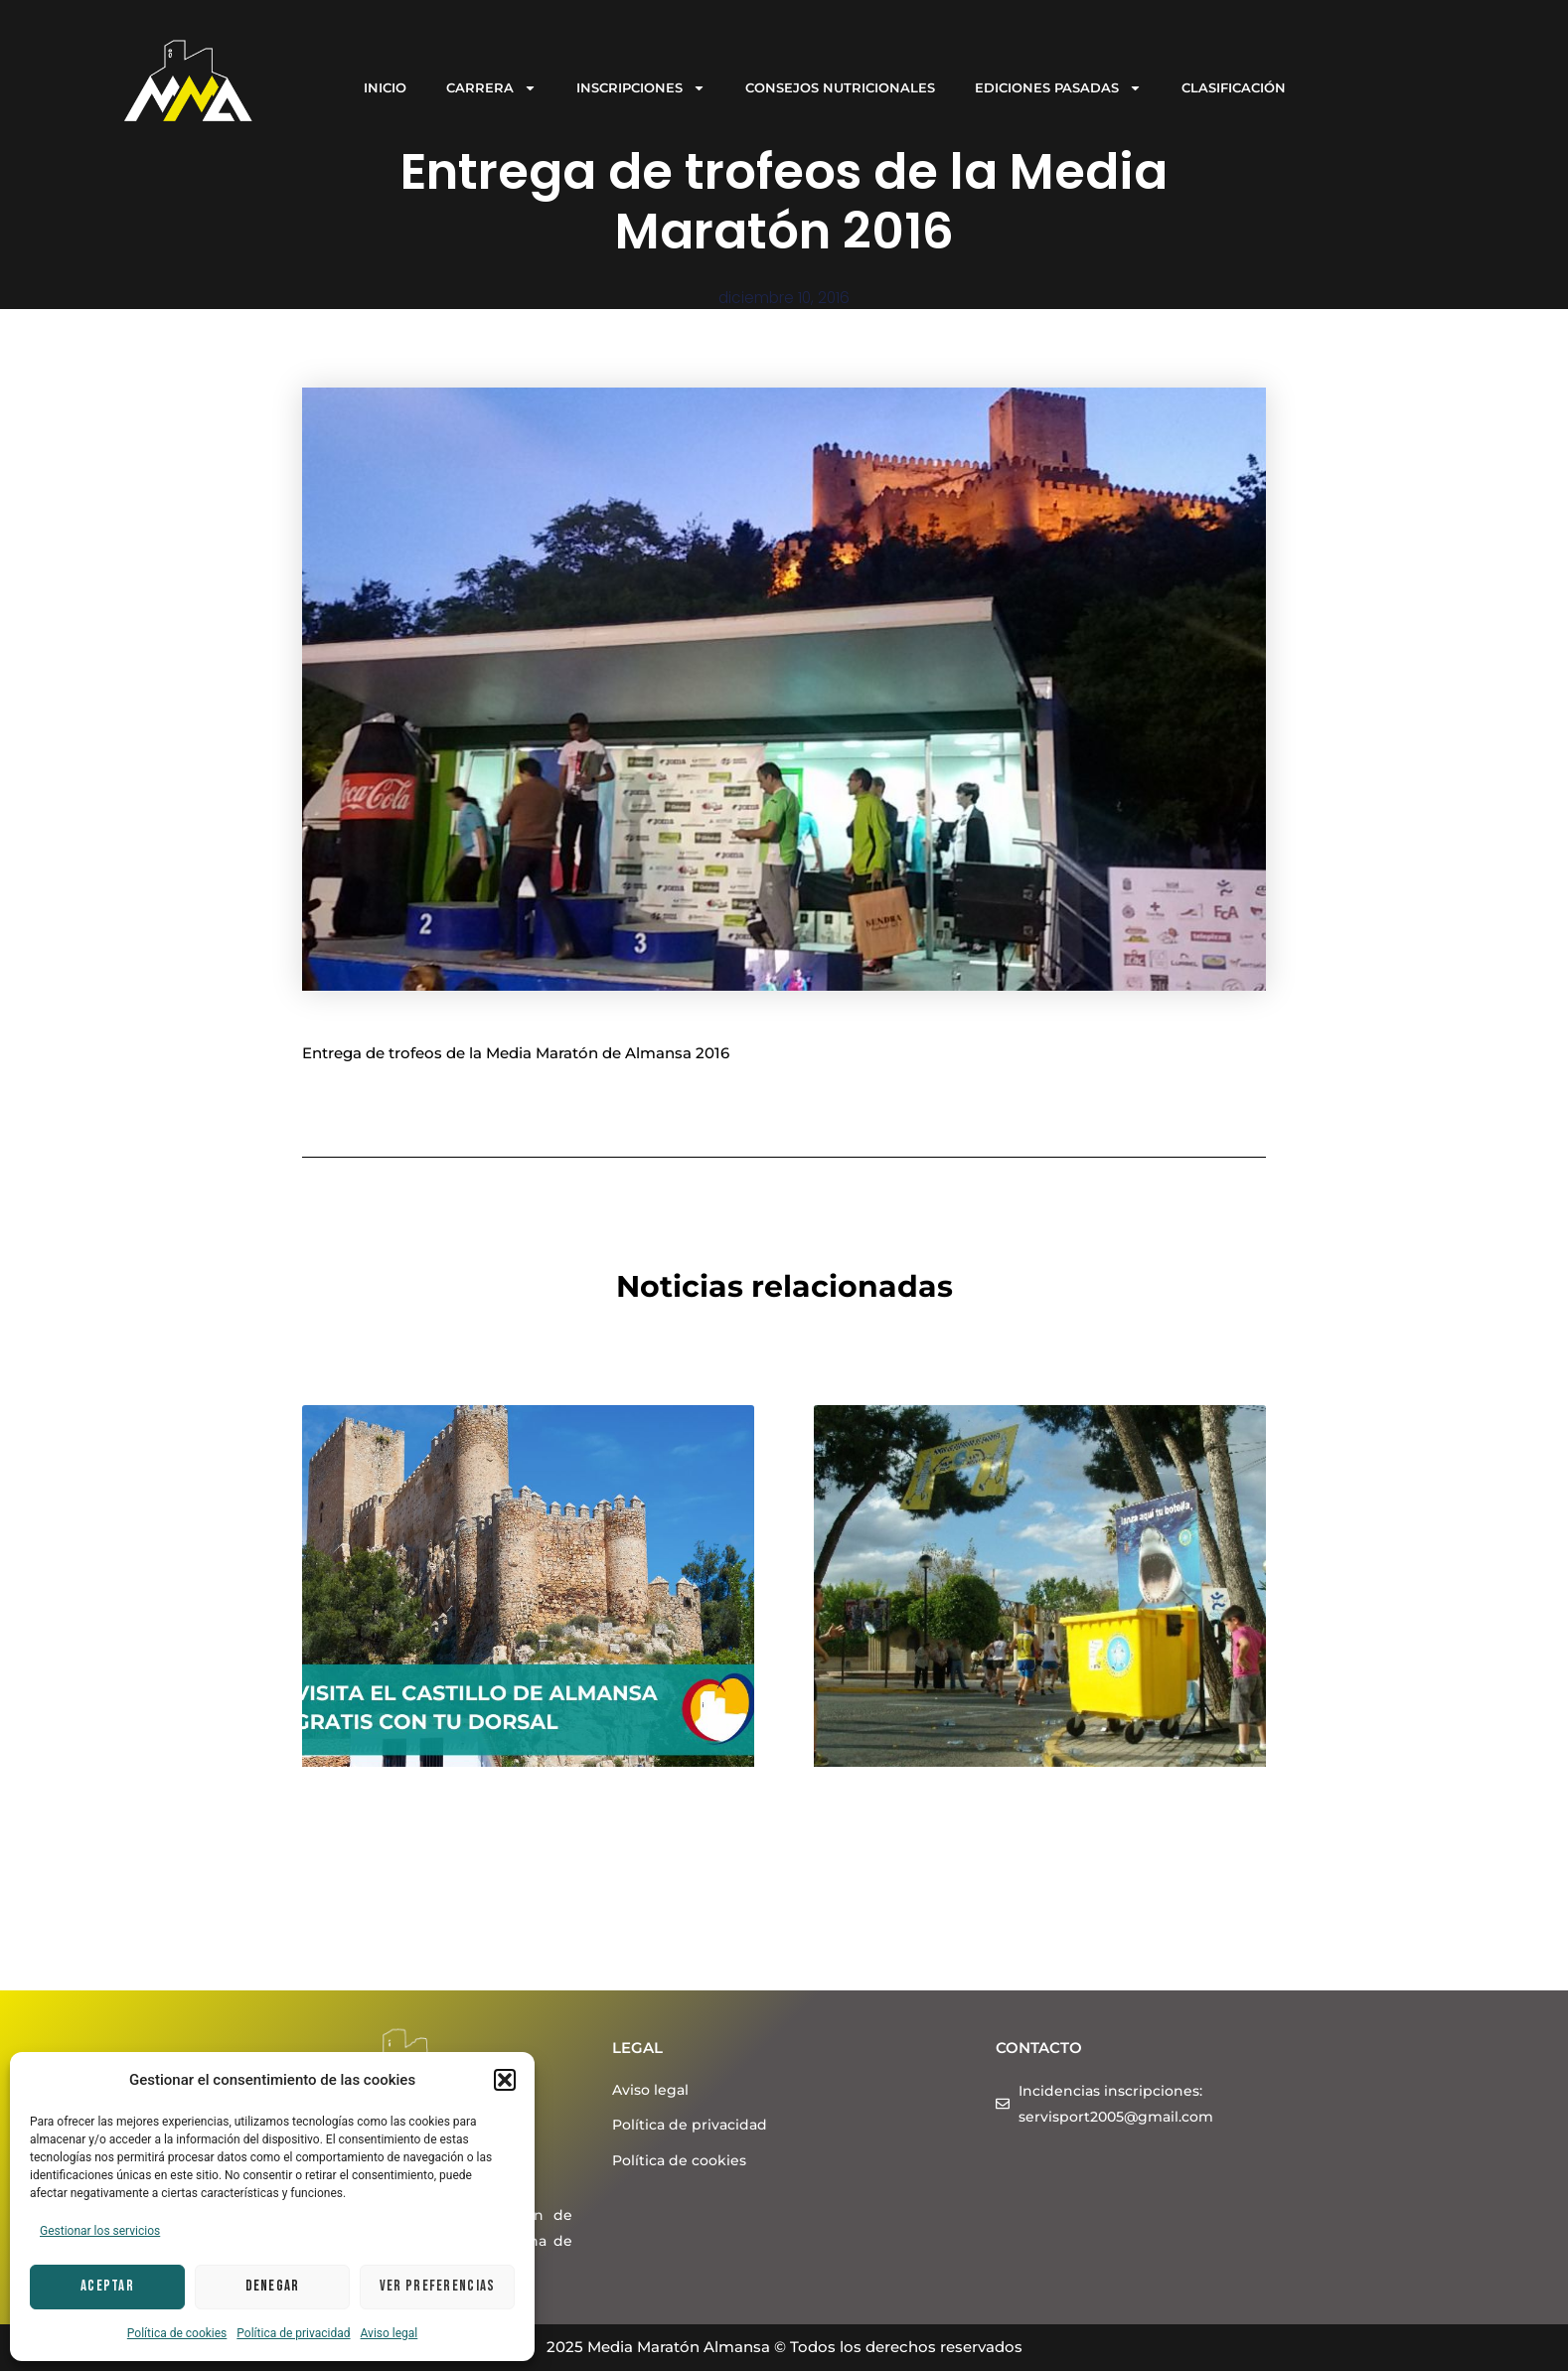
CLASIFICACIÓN (1233, 87)
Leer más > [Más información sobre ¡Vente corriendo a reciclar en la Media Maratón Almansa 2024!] (856, 1943)
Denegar (272, 2286)
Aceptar (107, 2286)
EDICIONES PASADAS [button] (1058, 88)
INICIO (385, 87)
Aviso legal (389, 2333)
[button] (505, 2080)
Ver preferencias (438, 2286)
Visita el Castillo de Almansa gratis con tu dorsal (505, 1829)
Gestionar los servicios (100, 2231)
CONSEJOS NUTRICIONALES (840, 87)
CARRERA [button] (491, 88)
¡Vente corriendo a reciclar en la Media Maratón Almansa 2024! (1001, 1829)
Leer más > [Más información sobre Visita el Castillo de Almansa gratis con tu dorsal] (344, 1966)
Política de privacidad (293, 2333)
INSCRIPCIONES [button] (641, 88)
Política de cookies (177, 2333)
